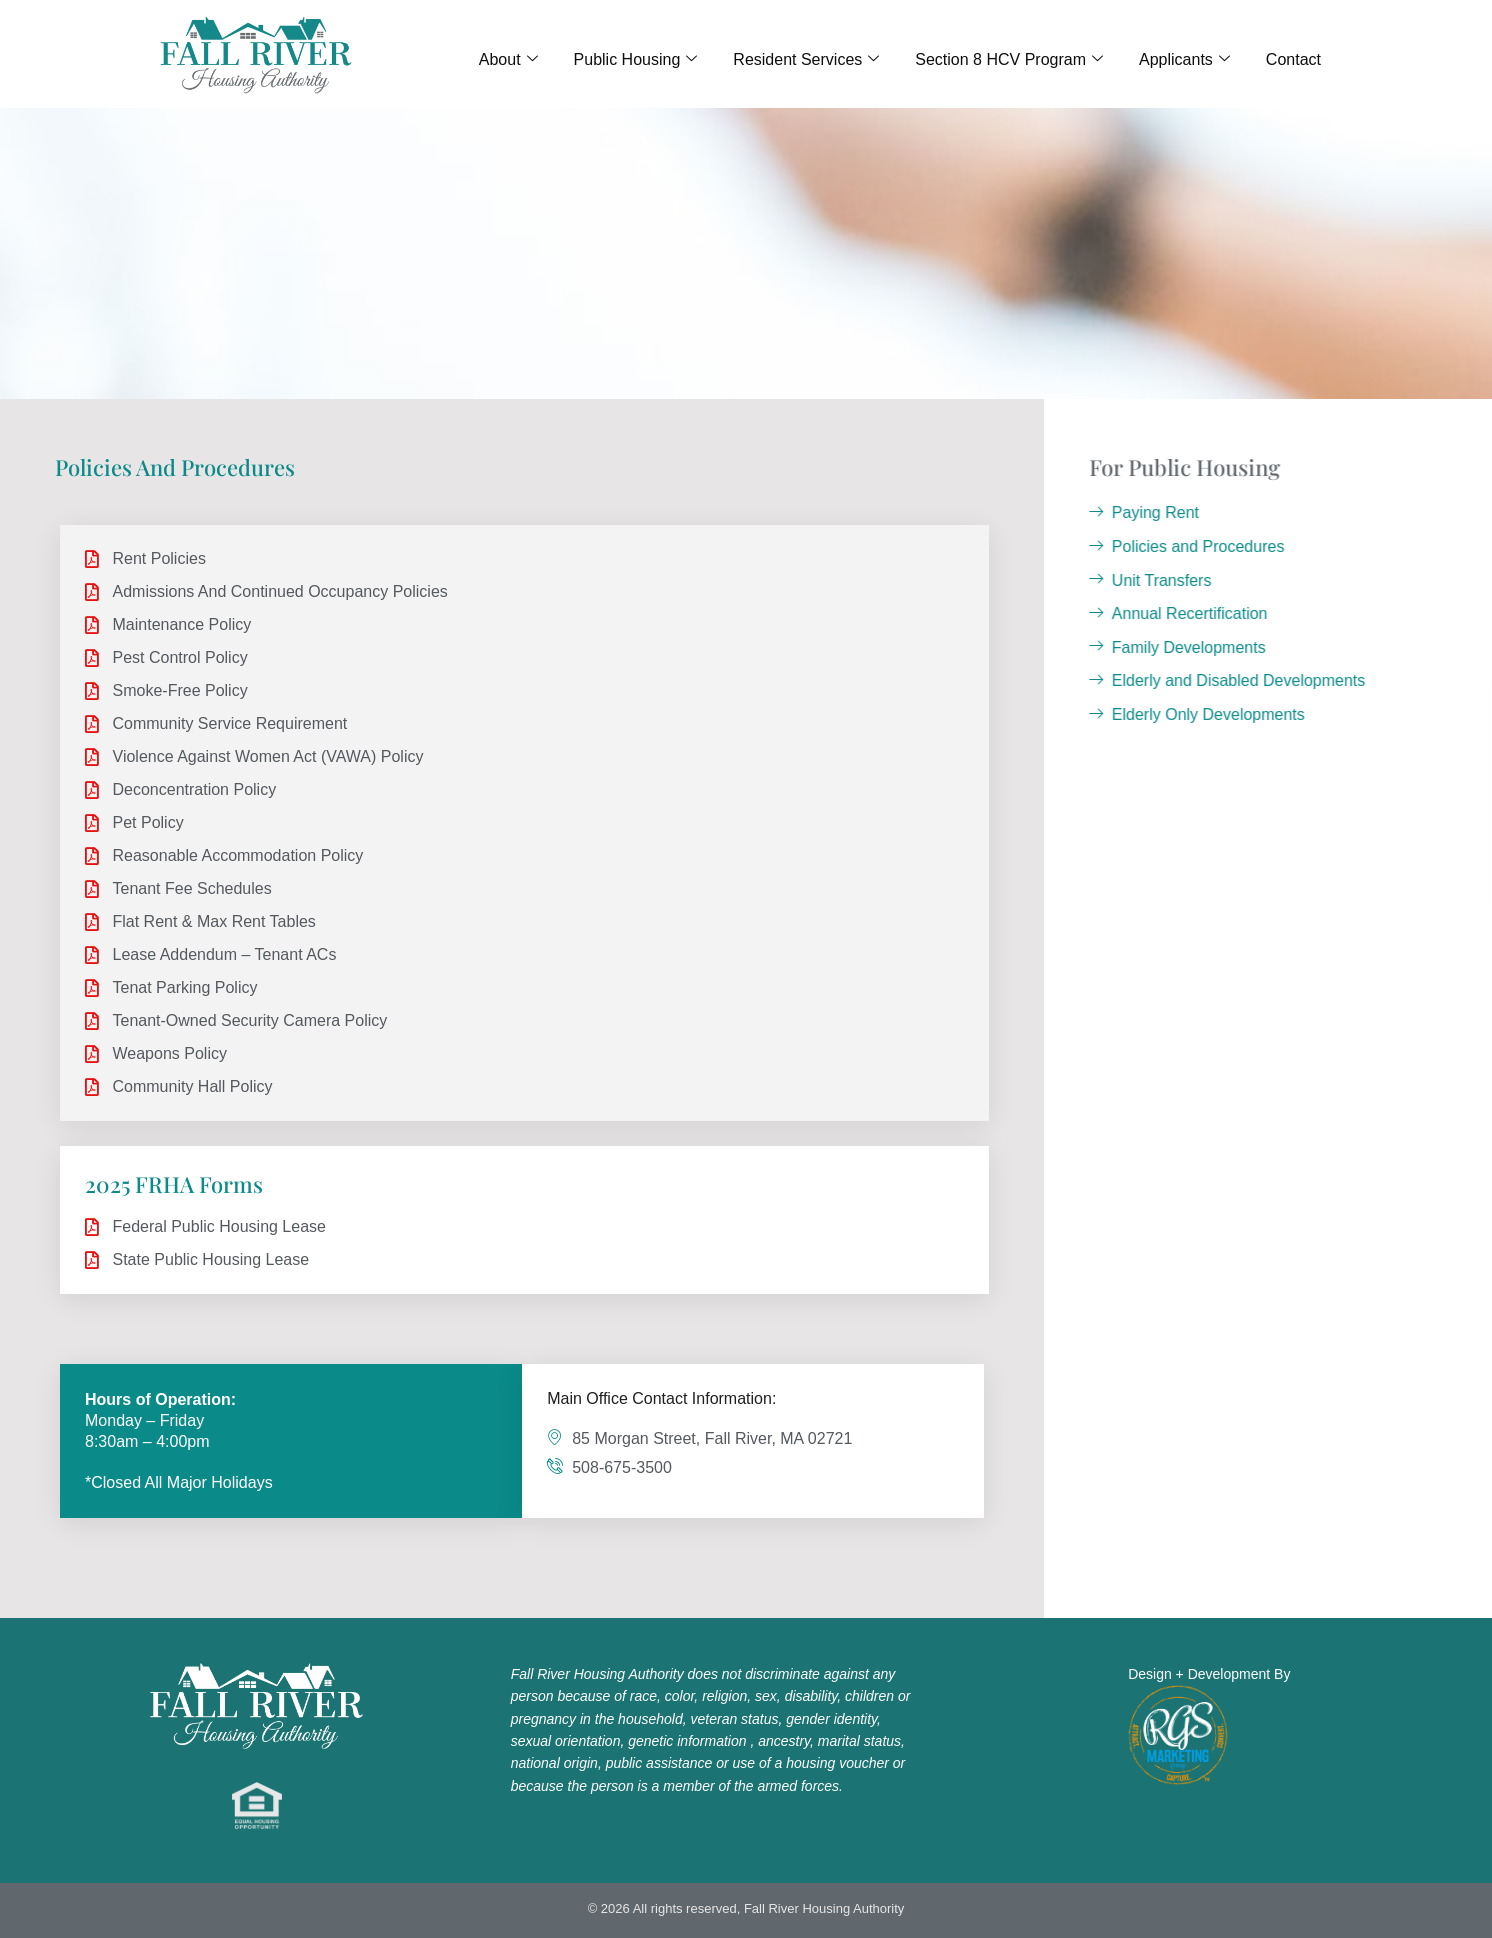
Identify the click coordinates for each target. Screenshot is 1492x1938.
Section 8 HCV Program (1009, 60)
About (508, 60)
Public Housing (636, 60)
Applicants (1184, 60)
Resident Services (806, 60)
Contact (1293, 59)
